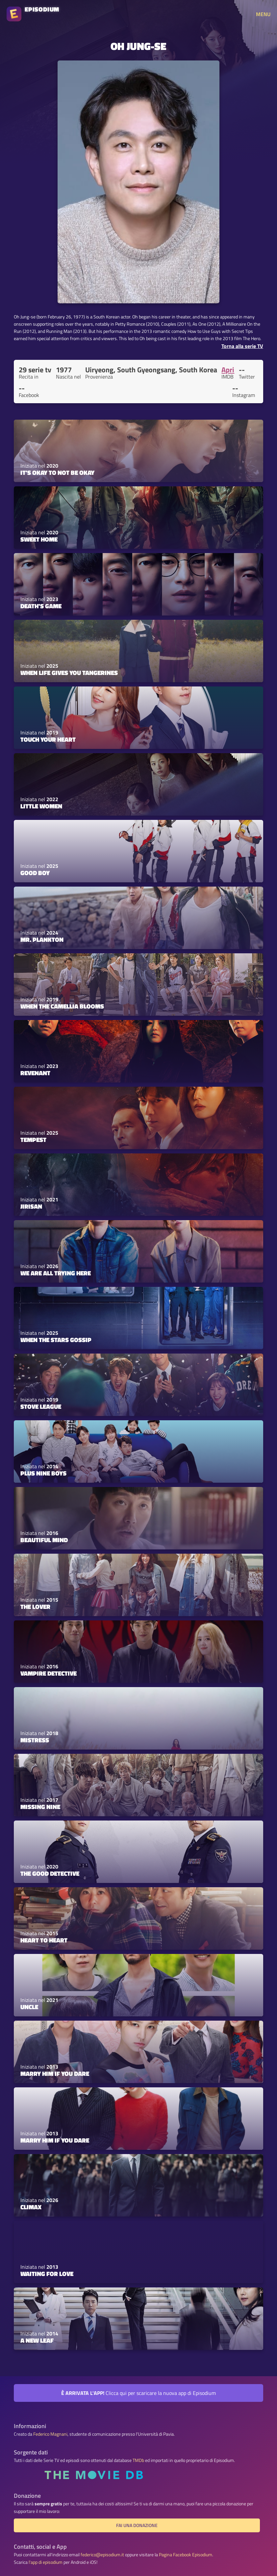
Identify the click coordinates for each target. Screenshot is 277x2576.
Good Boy (35, 873)
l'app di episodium (46, 2562)
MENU (263, 14)
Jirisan (31, 1206)
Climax (30, 2207)
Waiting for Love (46, 2274)
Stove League (40, 1406)
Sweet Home (39, 539)
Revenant (35, 1073)
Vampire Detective (48, 1673)
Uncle (29, 2007)
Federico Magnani (50, 2434)
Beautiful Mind (44, 1540)
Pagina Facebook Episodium (185, 2554)
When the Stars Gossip (55, 1340)
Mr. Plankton (41, 939)
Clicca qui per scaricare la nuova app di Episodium (138, 2393)
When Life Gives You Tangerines (69, 673)
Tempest (33, 1140)
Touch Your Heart (48, 739)
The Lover (35, 1607)
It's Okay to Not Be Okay (57, 473)
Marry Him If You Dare (54, 2074)
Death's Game (41, 606)
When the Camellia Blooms (62, 1006)
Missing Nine (40, 1807)
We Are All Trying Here (55, 1273)
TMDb (138, 2460)
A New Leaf (37, 2340)
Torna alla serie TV (242, 346)
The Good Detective (49, 1873)
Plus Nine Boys (43, 1473)
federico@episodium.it (102, 2554)
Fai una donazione (137, 2525)
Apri (227, 369)
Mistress (34, 1740)
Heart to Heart (43, 1940)
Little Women (41, 806)
